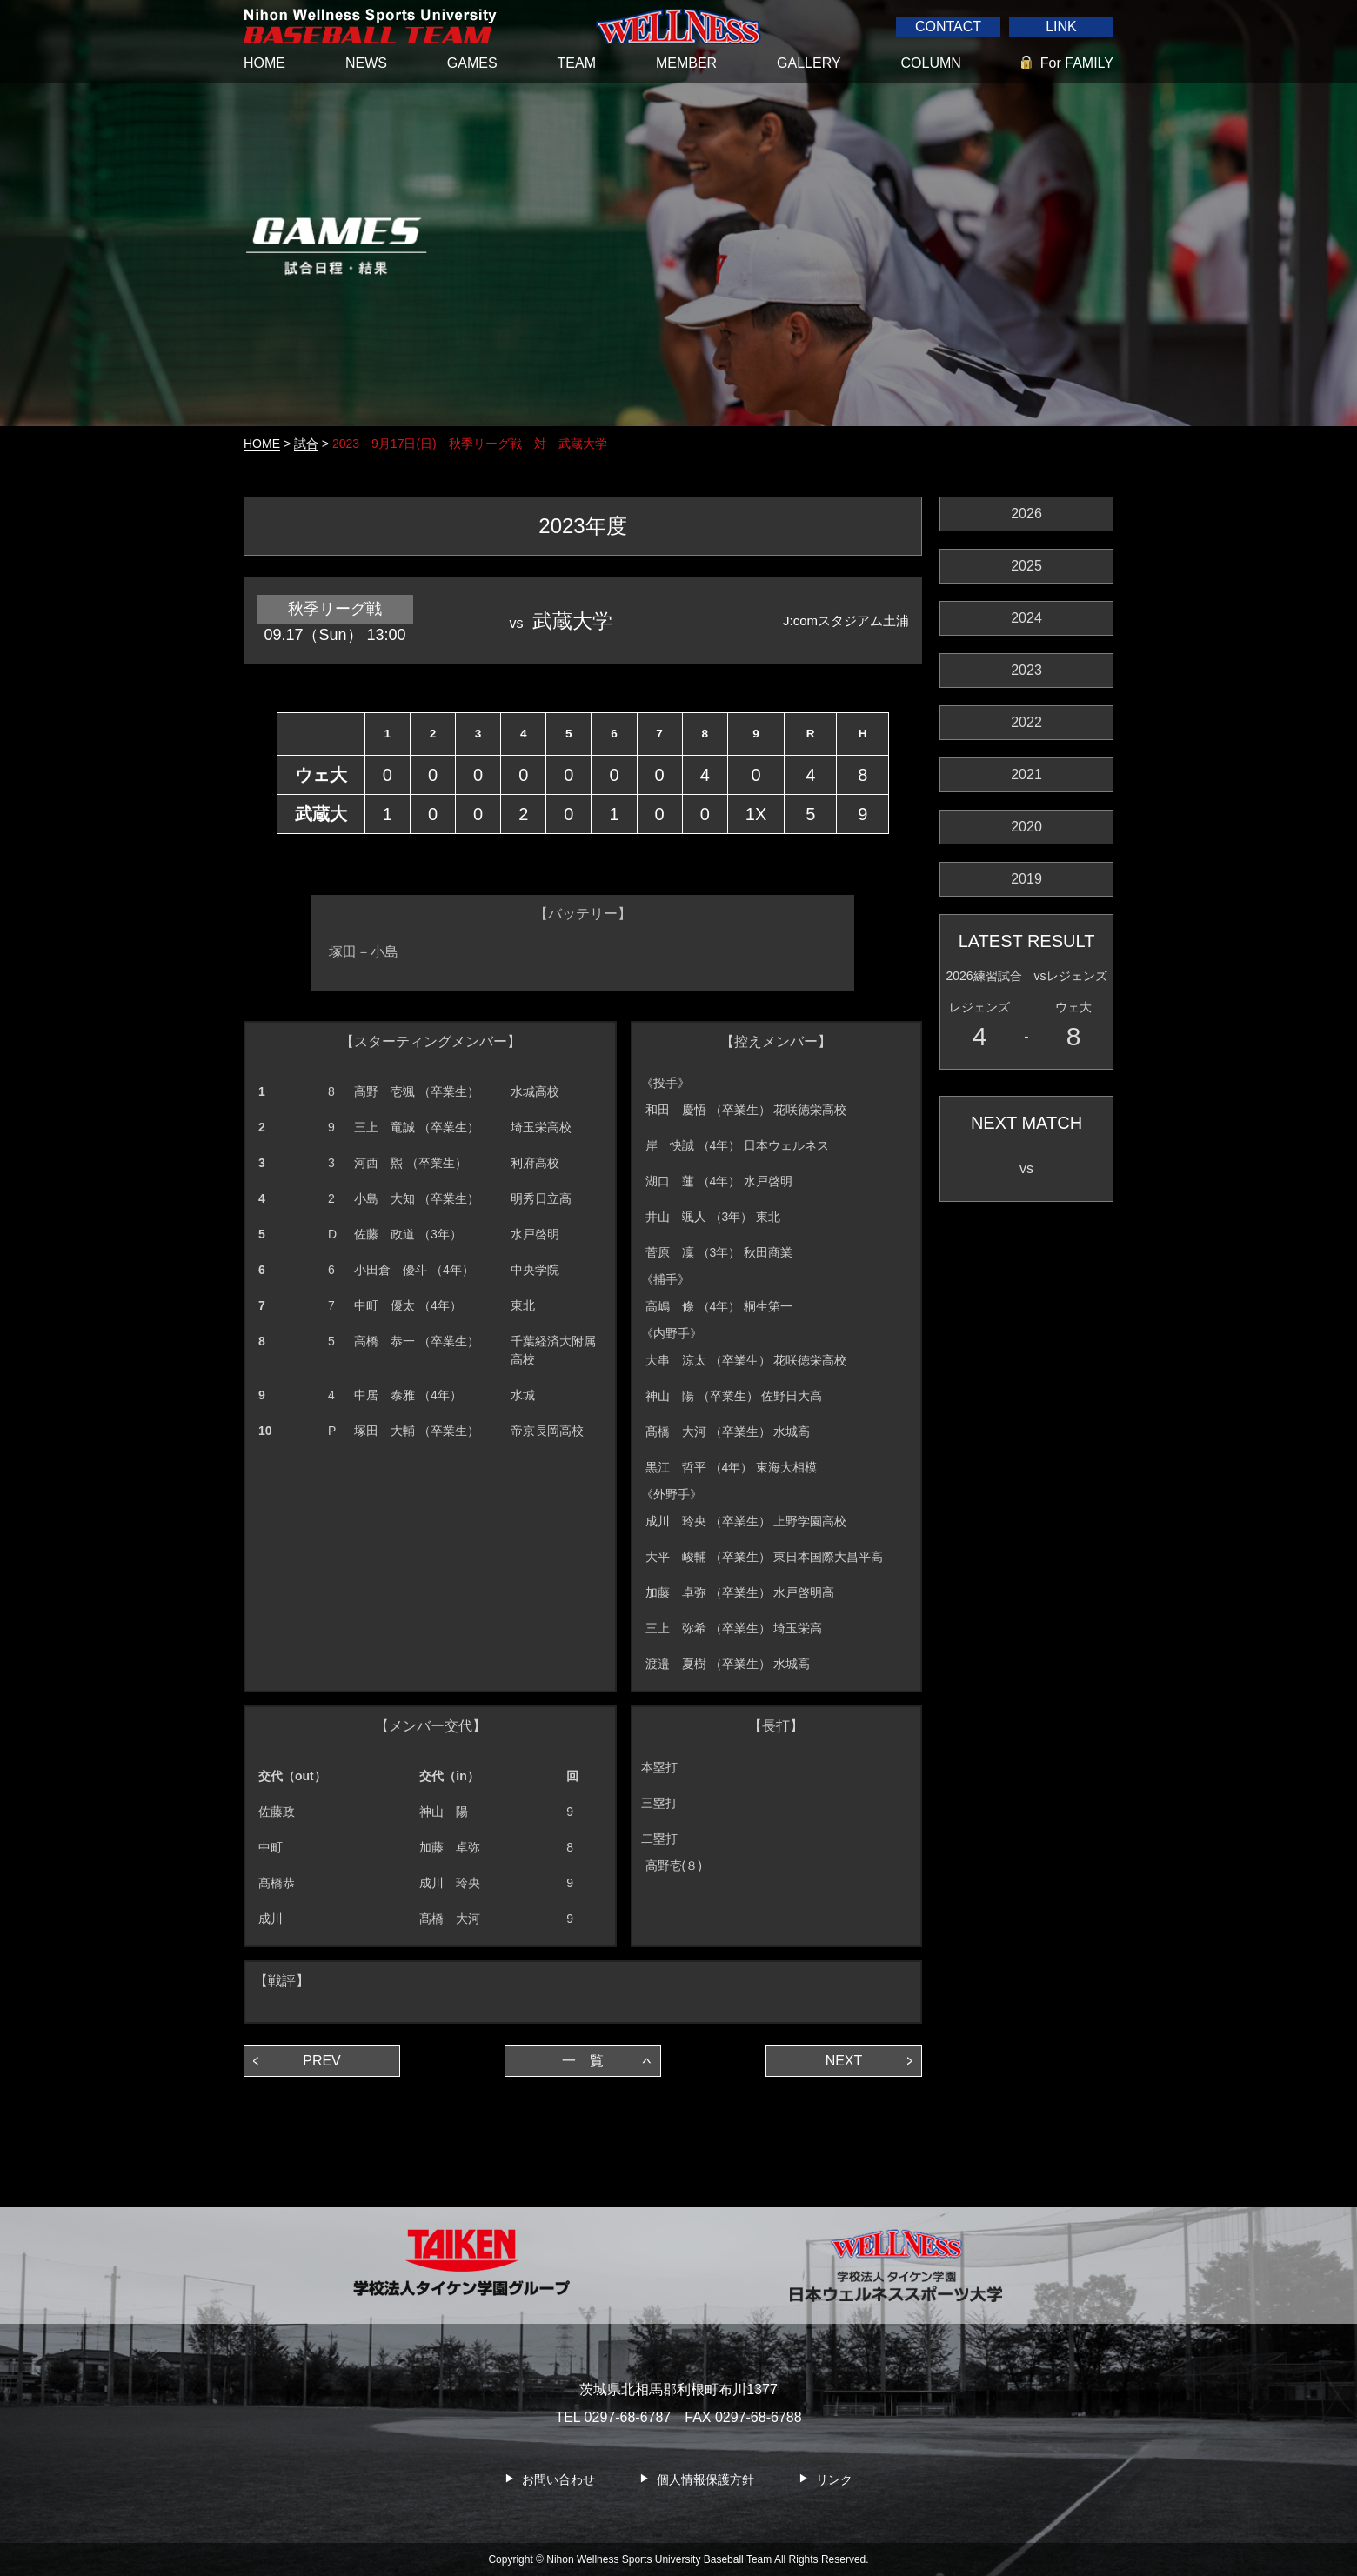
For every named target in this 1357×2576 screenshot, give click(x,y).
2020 (1026, 826)
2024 (1026, 618)
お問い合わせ (558, 2479)
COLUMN (931, 63)
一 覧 (583, 2060)
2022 (1026, 722)
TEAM (577, 63)
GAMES (472, 63)
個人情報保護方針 (705, 2479)
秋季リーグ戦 (335, 608)
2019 (1026, 878)
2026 (1026, 513)
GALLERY (809, 63)
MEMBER (686, 63)
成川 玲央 (449, 1883)
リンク (834, 2479)
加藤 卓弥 (449, 1847)
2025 (1026, 565)
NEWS (366, 63)
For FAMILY (1076, 63)
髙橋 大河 (449, 1918)
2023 (1026, 670)
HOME (264, 63)
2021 (1026, 774)
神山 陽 (443, 1812)
